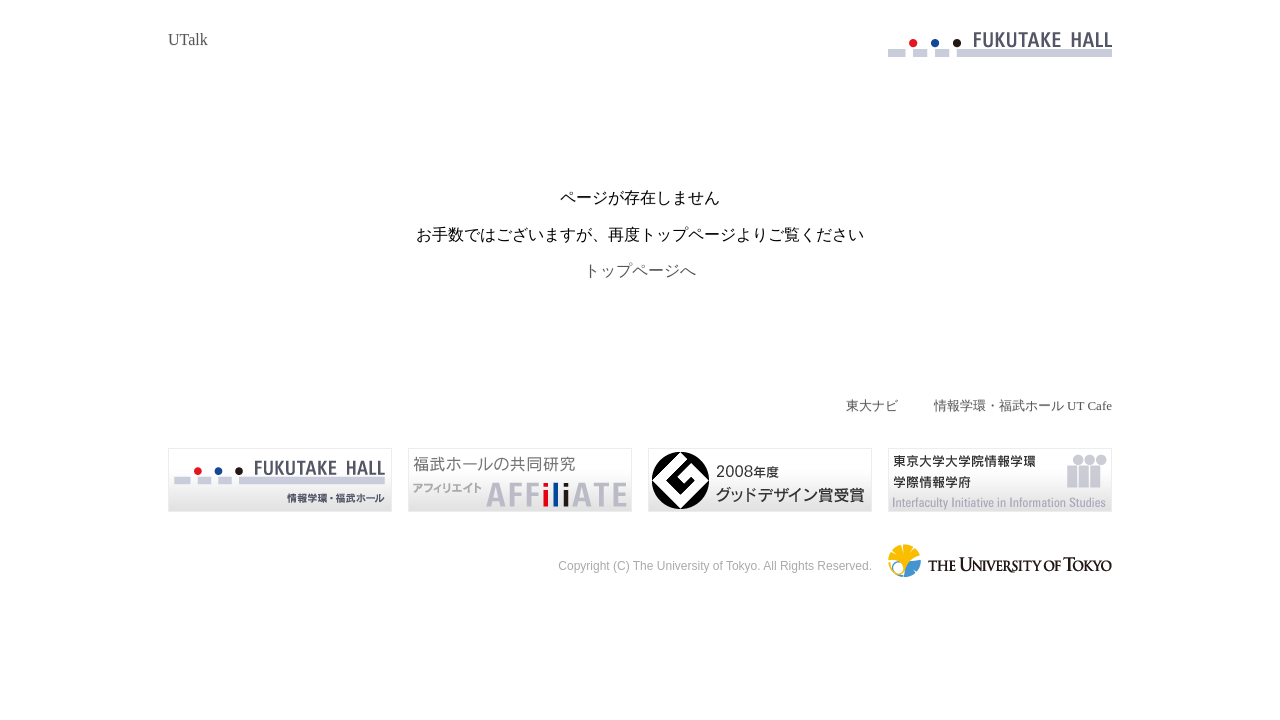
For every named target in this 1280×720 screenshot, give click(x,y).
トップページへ (640, 270)
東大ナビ (872, 405)
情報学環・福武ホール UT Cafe (1023, 405)
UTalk (188, 39)
